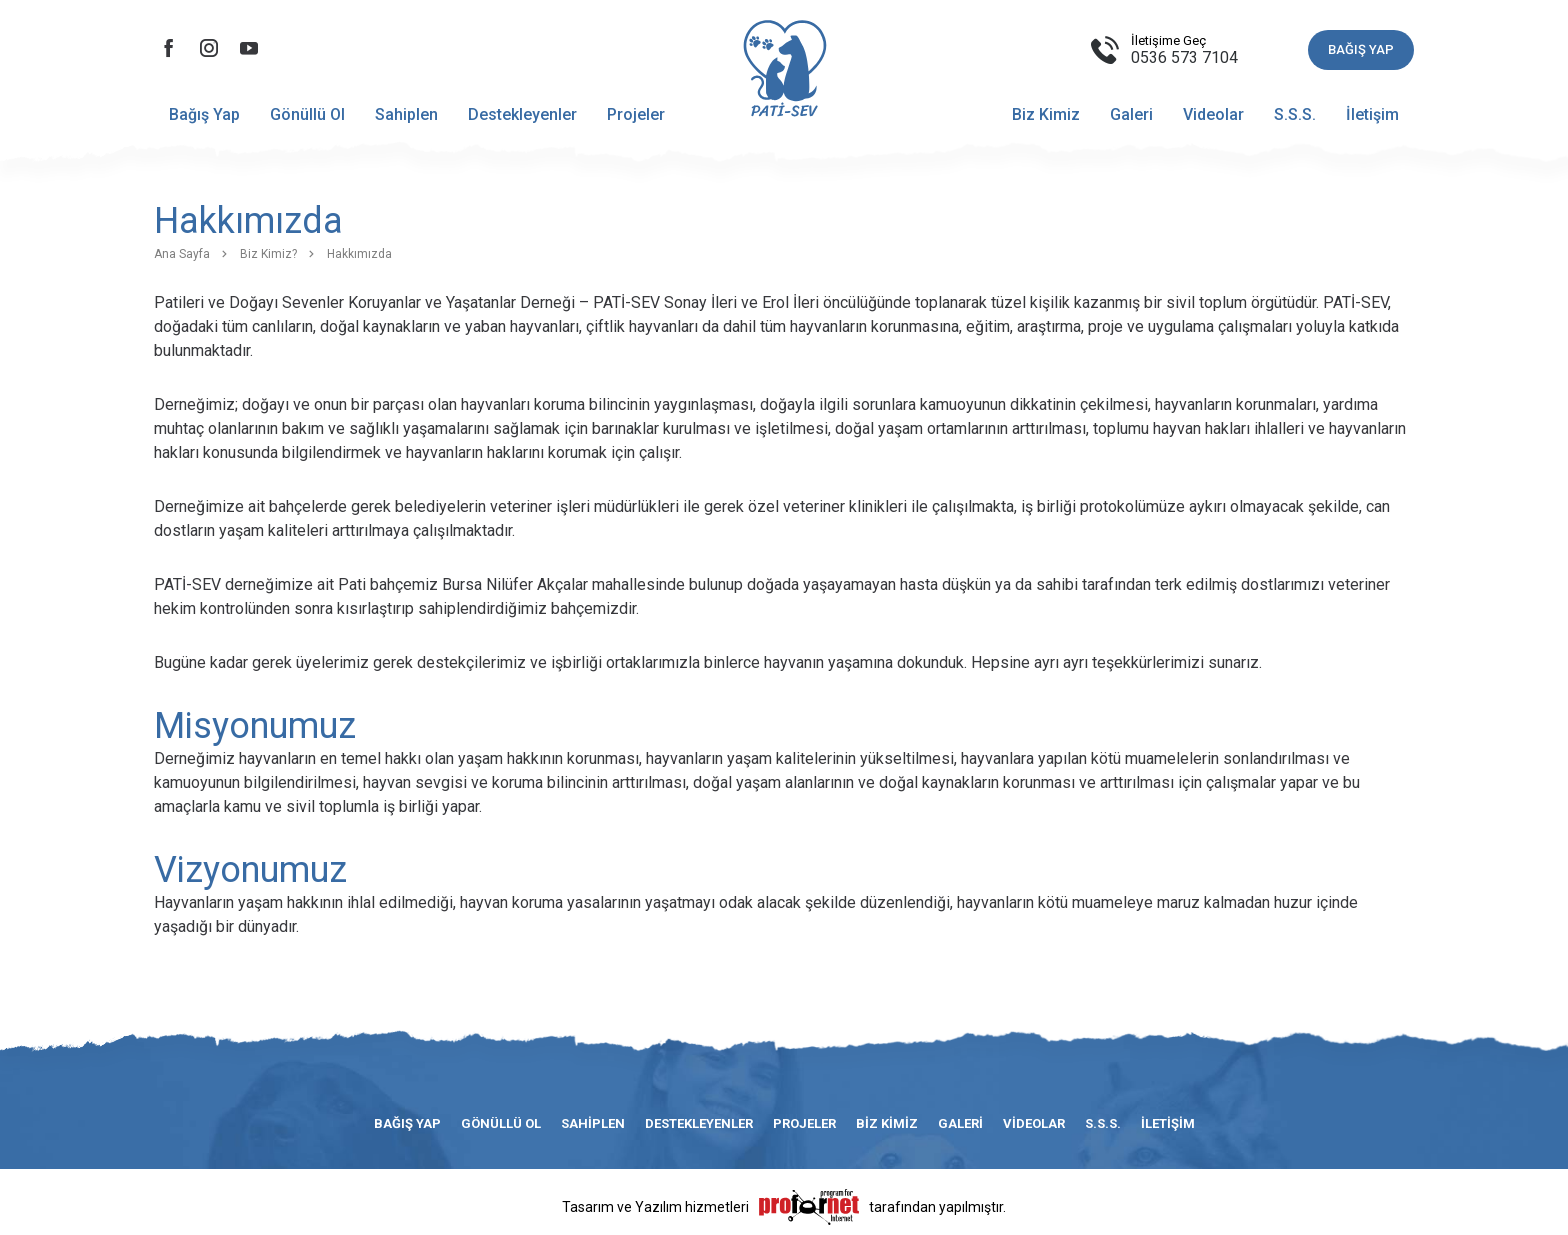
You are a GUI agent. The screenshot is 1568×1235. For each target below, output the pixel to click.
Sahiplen (406, 114)
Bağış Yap (204, 114)
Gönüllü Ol (307, 114)
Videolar (1213, 114)
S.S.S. (1295, 114)
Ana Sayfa (182, 254)
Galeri (1131, 114)
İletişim (1372, 114)
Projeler (636, 114)
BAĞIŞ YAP (1361, 49)
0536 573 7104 (1184, 57)
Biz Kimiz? (268, 254)
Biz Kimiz (1046, 114)
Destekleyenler (522, 114)
